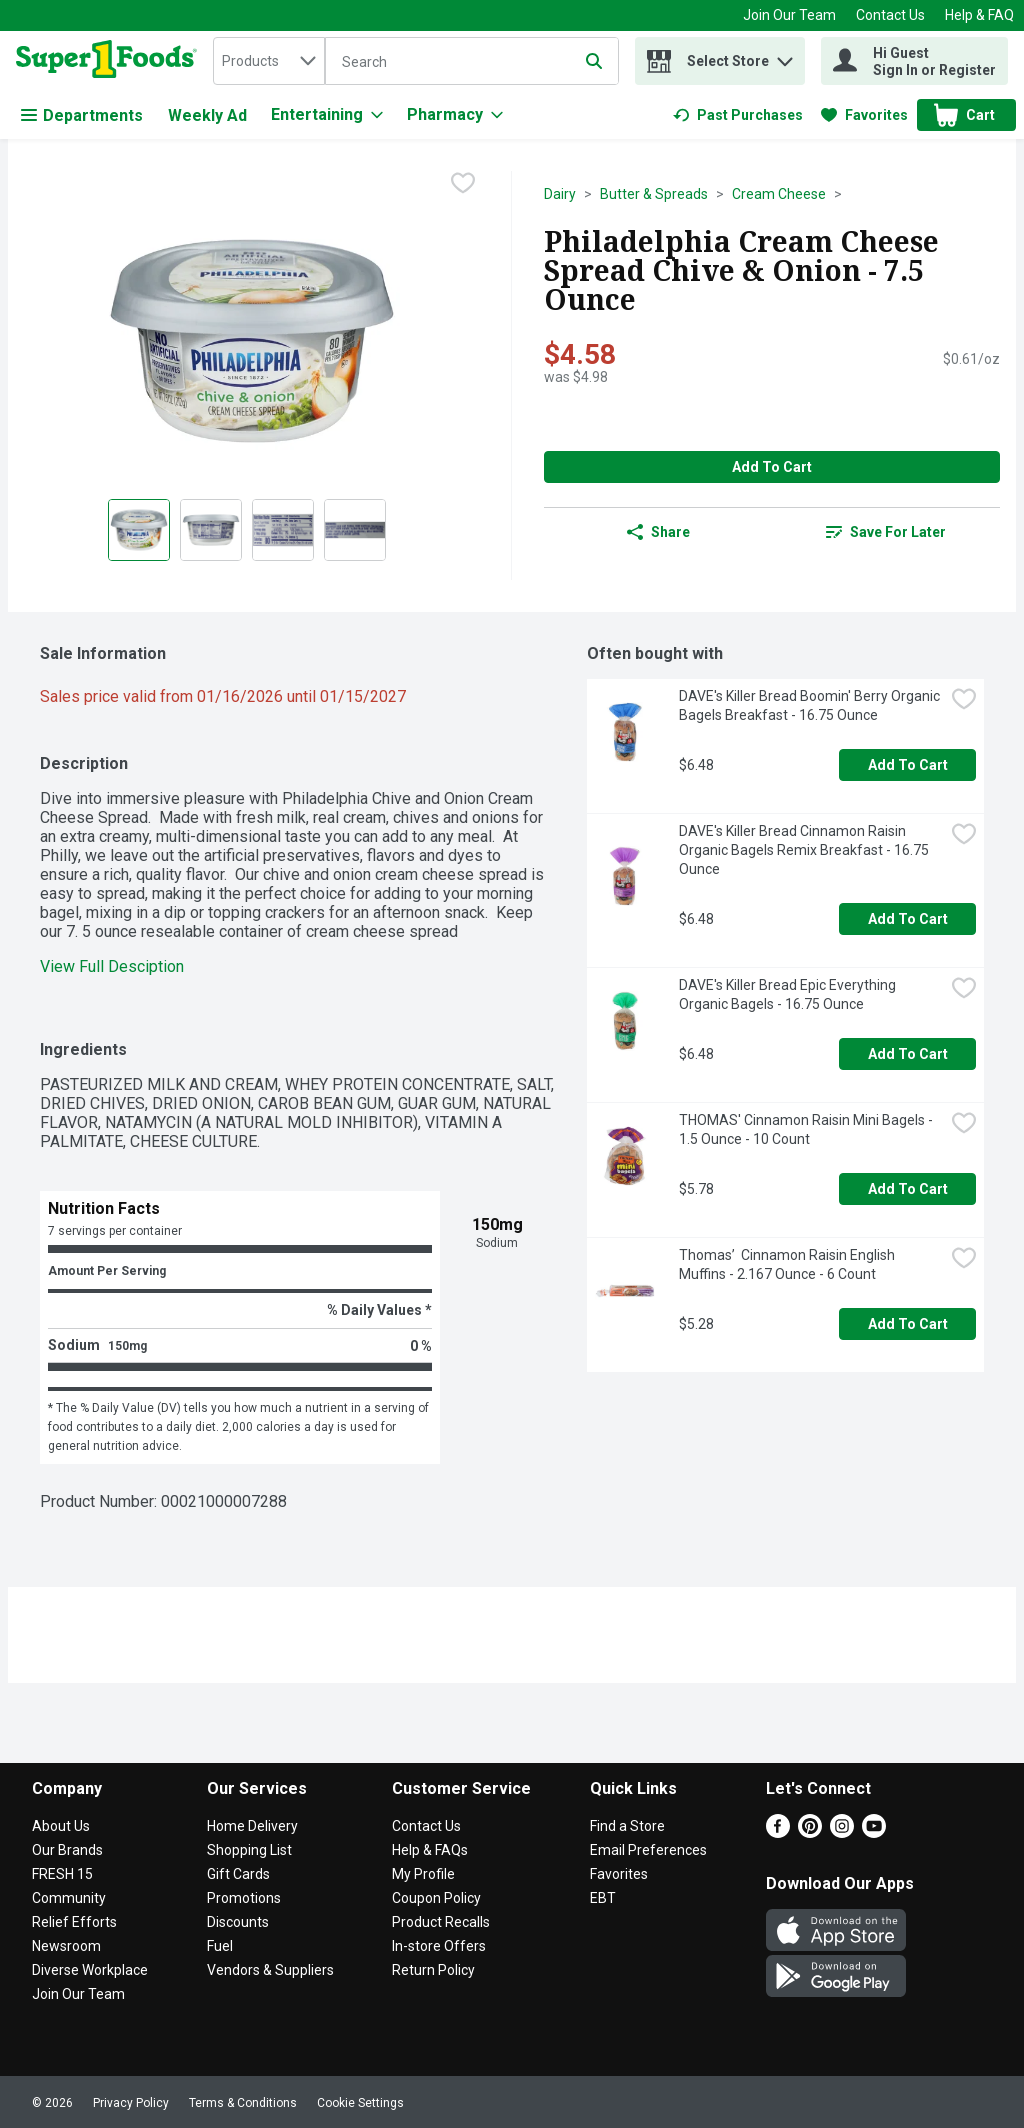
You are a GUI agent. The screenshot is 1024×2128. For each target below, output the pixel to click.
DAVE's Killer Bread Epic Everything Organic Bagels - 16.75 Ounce (789, 994)
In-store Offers (439, 1946)
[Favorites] (864, 115)
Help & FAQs (430, 1850)
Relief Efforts (74, 1922)
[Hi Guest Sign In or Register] (914, 61)
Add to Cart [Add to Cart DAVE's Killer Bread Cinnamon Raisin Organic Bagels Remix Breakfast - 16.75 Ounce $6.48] (908, 919)
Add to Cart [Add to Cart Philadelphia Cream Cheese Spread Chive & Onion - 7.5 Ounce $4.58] (772, 467)
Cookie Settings (360, 2103)
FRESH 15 (62, 1874)
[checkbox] (463, 185)
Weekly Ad (207, 115)
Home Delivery (252, 1826)
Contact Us (890, 15)
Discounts (238, 1922)
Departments (82, 115)
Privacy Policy (131, 2103)
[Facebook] (778, 1832)
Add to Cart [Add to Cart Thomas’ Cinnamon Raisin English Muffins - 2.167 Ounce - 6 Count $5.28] (908, 1324)
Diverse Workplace (90, 1970)
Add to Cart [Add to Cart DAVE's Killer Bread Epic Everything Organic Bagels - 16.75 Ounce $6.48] (908, 1054)
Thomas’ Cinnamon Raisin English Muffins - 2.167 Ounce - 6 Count (788, 1264)
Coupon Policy (436, 1898)
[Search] (472, 62)
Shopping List (249, 1850)
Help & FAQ (979, 15)
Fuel (220, 1946)
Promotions (244, 1898)
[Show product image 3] (283, 530)
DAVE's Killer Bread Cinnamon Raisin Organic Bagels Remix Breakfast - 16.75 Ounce (805, 850)
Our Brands (67, 1850)
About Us (61, 1826)
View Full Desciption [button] (112, 966)
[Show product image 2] (211, 530)
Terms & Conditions (243, 2103)
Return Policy (433, 1970)
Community (69, 1898)
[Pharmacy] (455, 115)
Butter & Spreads (654, 194)
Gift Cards (238, 1874)
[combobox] (269, 61)
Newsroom (66, 1946)
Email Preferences (648, 1850)
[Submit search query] (594, 61)
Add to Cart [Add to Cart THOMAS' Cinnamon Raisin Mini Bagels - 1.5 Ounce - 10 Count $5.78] (908, 1189)
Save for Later (886, 532)
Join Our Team (789, 15)
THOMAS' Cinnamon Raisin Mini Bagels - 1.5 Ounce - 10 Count (807, 1129)
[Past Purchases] (738, 115)
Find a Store (627, 1826)
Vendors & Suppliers (270, 1970)
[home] (110, 61)
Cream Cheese (779, 194)
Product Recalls (441, 1922)
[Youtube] (874, 1832)
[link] (738, 115)
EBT (603, 1898)
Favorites (619, 1874)
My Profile (423, 1874)
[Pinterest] (810, 1832)
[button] (785, 56)
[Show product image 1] (139, 530)
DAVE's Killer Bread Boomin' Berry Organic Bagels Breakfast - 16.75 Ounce (811, 705)
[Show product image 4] (355, 530)
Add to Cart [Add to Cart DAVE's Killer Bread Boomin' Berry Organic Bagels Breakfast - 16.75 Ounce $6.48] (908, 765)
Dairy (560, 194)
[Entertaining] (327, 115)
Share (658, 532)
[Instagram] (842, 1832)
